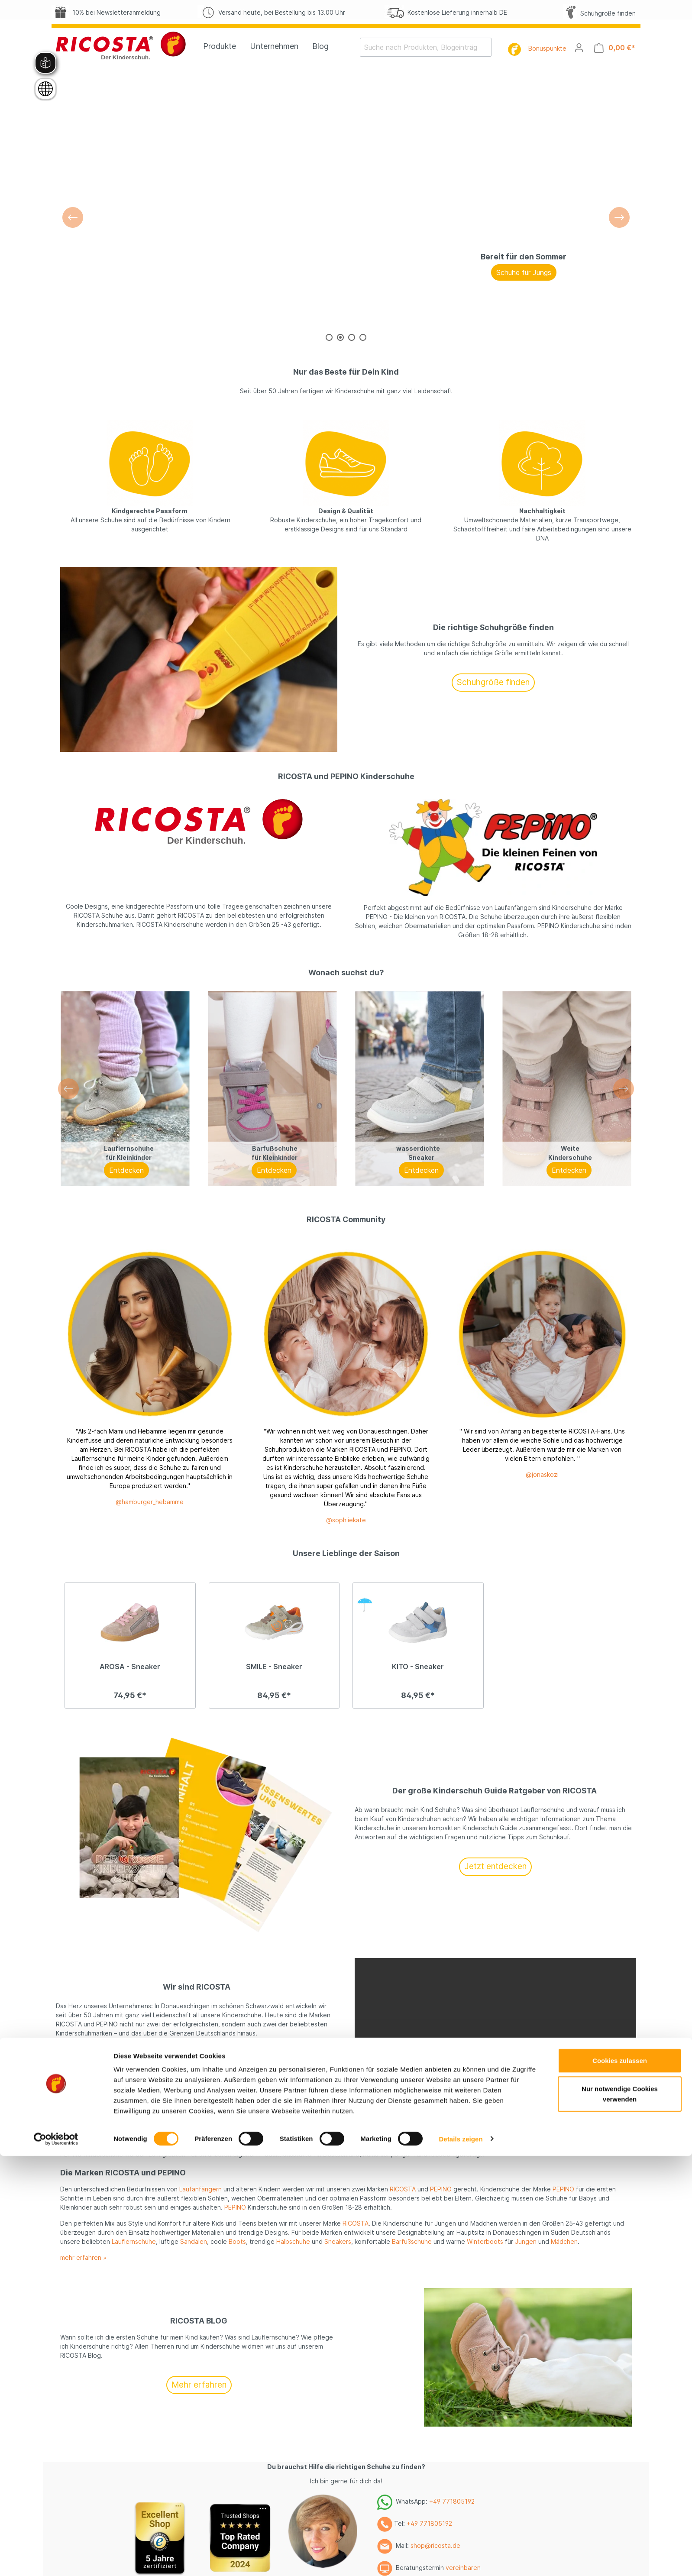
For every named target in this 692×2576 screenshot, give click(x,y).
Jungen (577, 2135)
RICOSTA (403, 2189)
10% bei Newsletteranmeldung (106, 12)
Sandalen (193, 2241)
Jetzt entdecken (495, 1866)
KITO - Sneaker (418, 1666)
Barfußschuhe (412, 2241)
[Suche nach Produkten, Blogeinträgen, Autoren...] (420, 47)
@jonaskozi (542, 1474)
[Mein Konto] (579, 47)
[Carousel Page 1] (329, 337)
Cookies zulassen (619, 1523)
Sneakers (337, 2241)
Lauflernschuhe (134, 2241)
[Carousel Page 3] (351, 337)
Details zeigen (460, 1601)
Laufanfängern (200, 2189)
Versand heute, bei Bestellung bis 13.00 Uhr (271, 12)
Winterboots (485, 2241)
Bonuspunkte (547, 48)
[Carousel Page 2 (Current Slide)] (340, 337)
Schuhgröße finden (599, 13)
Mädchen (538, 2135)
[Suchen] (486, 47)
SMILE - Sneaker (274, 1666)
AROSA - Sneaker (130, 1666)
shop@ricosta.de (435, 2545)
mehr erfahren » (83, 2257)
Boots (237, 2241)
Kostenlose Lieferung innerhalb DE (446, 12)
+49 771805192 (452, 2501)
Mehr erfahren (196, 2063)
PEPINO (441, 2189)
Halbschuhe (293, 2241)
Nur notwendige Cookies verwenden (620, 1557)
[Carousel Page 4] (362, 337)
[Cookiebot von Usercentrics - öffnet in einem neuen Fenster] (56, 1601)
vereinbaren (463, 2567)
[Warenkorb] (614, 47)
